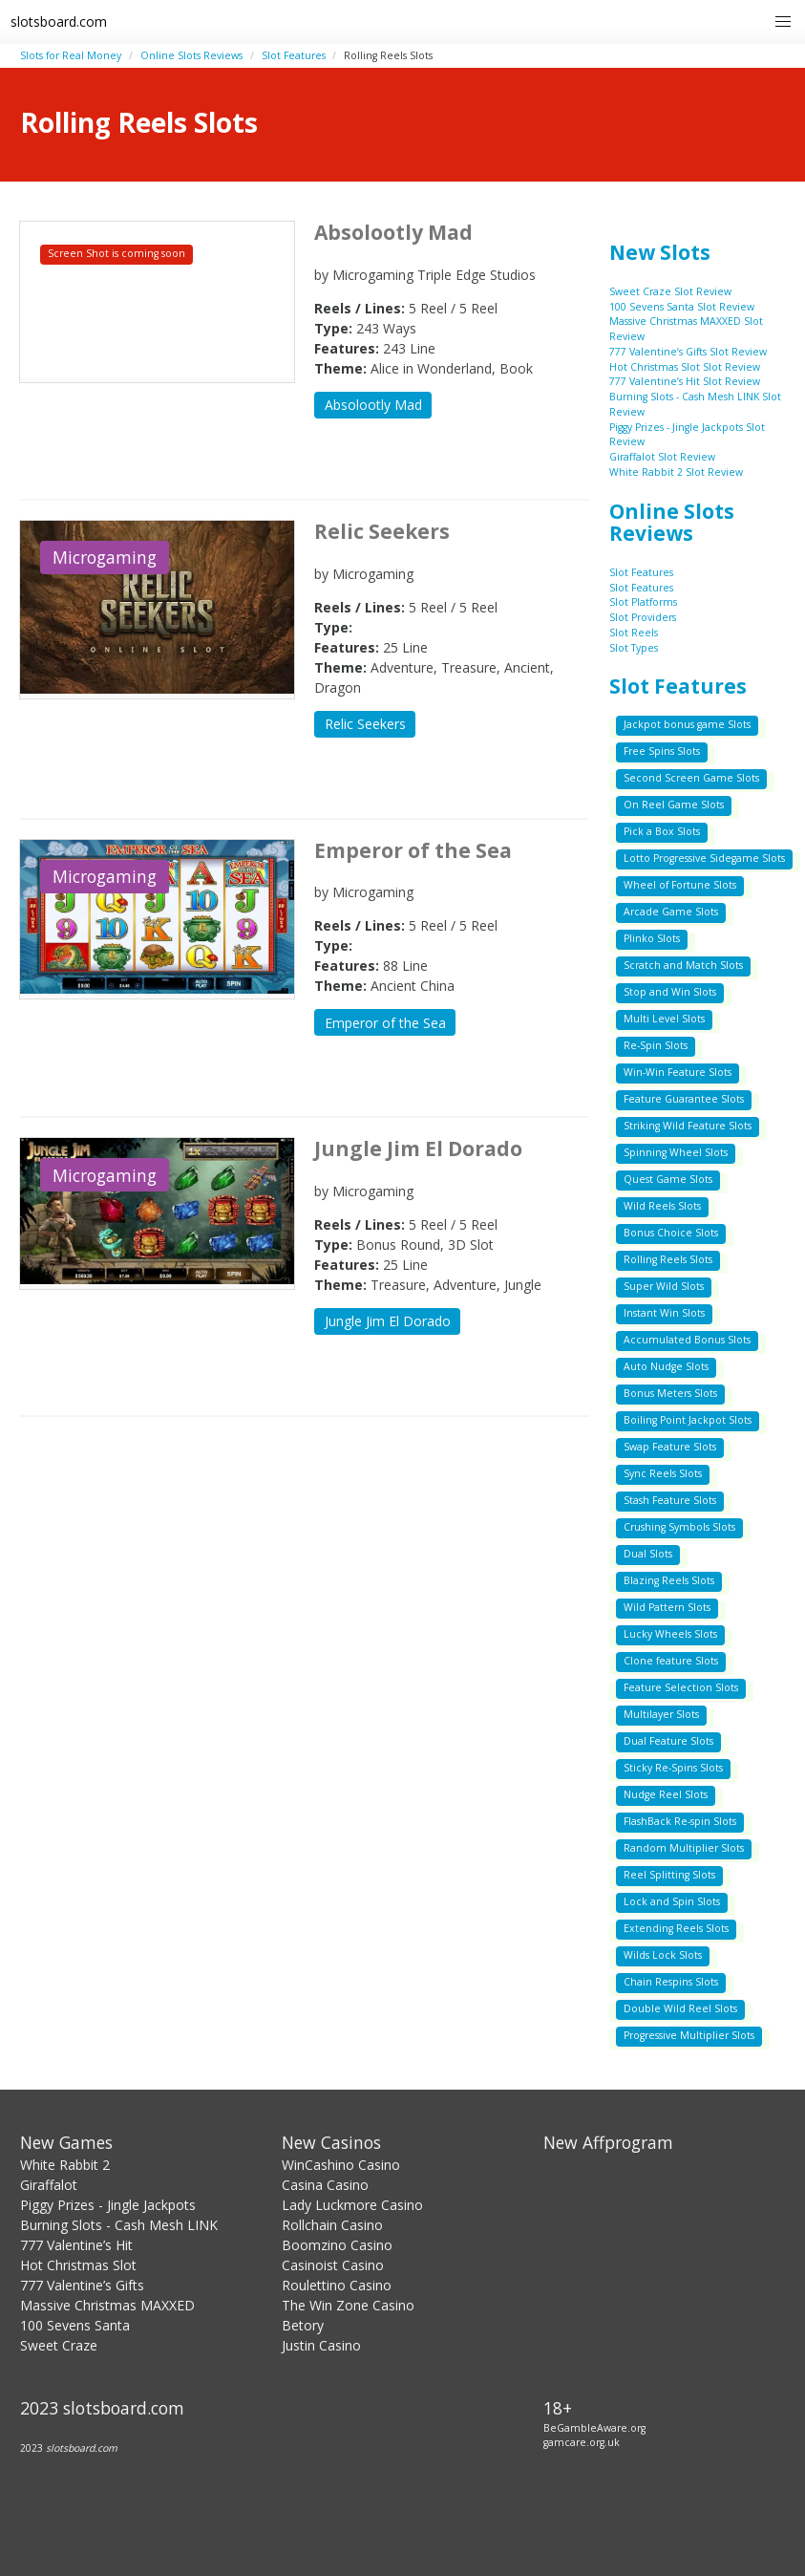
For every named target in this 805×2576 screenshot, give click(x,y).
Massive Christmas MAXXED (107, 2305)
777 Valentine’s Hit (76, 2245)
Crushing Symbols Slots (679, 1527)
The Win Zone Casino (348, 2305)
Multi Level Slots (664, 1018)
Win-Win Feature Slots (677, 1072)
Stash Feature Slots (670, 1500)
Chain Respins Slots (671, 1981)
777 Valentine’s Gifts (82, 2285)
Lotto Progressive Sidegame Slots (704, 858)
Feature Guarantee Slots (684, 1099)
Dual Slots (648, 1553)
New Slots (659, 252)
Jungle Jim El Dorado (388, 1321)
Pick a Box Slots (662, 831)
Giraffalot (48, 2185)
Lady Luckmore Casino (352, 2205)
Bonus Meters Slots (670, 1393)
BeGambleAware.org (594, 2428)
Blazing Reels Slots (669, 1580)
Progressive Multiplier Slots (689, 2035)
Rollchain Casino (332, 2225)
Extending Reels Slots (676, 1928)
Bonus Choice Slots (671, 1232)
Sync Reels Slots (663, 1473)
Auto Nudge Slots (666, 1366)
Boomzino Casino (337, 2245)
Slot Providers (642, 617)
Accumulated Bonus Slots (687, 1339)
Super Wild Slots (664, 1286)
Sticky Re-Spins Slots (673, 1767)
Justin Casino (321, 2345)
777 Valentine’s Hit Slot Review (684, 381)
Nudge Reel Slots (666, 1794)
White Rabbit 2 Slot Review (676, 472)
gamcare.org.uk (581, 2442)
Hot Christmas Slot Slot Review (684, 367)
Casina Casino (325, 2185)
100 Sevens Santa (75, 2325)
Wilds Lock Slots (663, 1955)
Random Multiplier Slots (684, 1848)
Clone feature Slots (671, 1660)
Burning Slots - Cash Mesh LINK (119, 2225)
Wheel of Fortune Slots (680, 884)
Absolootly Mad (373, 405)
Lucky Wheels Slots (670, 1634)
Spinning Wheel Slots (676, 1152)
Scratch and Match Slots (683, 965)
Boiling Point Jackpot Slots (688, 1420)
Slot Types (633, 648)
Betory (303, 2325)
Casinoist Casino (333, 2265)
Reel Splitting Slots (669, 1874)
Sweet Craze (58, 2345)
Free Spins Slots (662, 751)
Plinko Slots (652, 938)
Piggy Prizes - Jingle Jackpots (108, 2205)
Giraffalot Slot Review (662, 456)
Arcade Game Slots (671, 911)
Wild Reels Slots (662, 1206)
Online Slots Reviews (191, 55)
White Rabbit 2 (65, 2165)
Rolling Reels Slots (668, 1259)
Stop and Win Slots (670, 991)
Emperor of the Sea (385, 1023)
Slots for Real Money (70, 55)
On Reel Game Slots (674, 804)
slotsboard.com (59, 21)
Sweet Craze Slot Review (670, 291)
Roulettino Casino (337, 2285)
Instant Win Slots (664, 1313)
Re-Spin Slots (656, 1045)
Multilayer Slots (661, 1714)
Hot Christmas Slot (78, 2265)
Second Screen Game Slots (691, 777)
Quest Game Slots (668, 1179)
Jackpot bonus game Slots (687, 724)
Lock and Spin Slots (672, 1901)
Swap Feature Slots (670, 1446)
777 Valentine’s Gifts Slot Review (688, 351)
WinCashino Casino (341, 2165)
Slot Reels (633, 632)
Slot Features (294, 55)
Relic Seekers (365, 724)
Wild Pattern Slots (667, 1607)
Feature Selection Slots (681, 1687)
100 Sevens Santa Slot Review (681, 306)
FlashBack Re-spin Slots (680, 1821)
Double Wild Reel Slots (680, 2008)
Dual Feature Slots (668, 1741)
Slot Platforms (643, 602)
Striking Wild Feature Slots (688, 1125)
